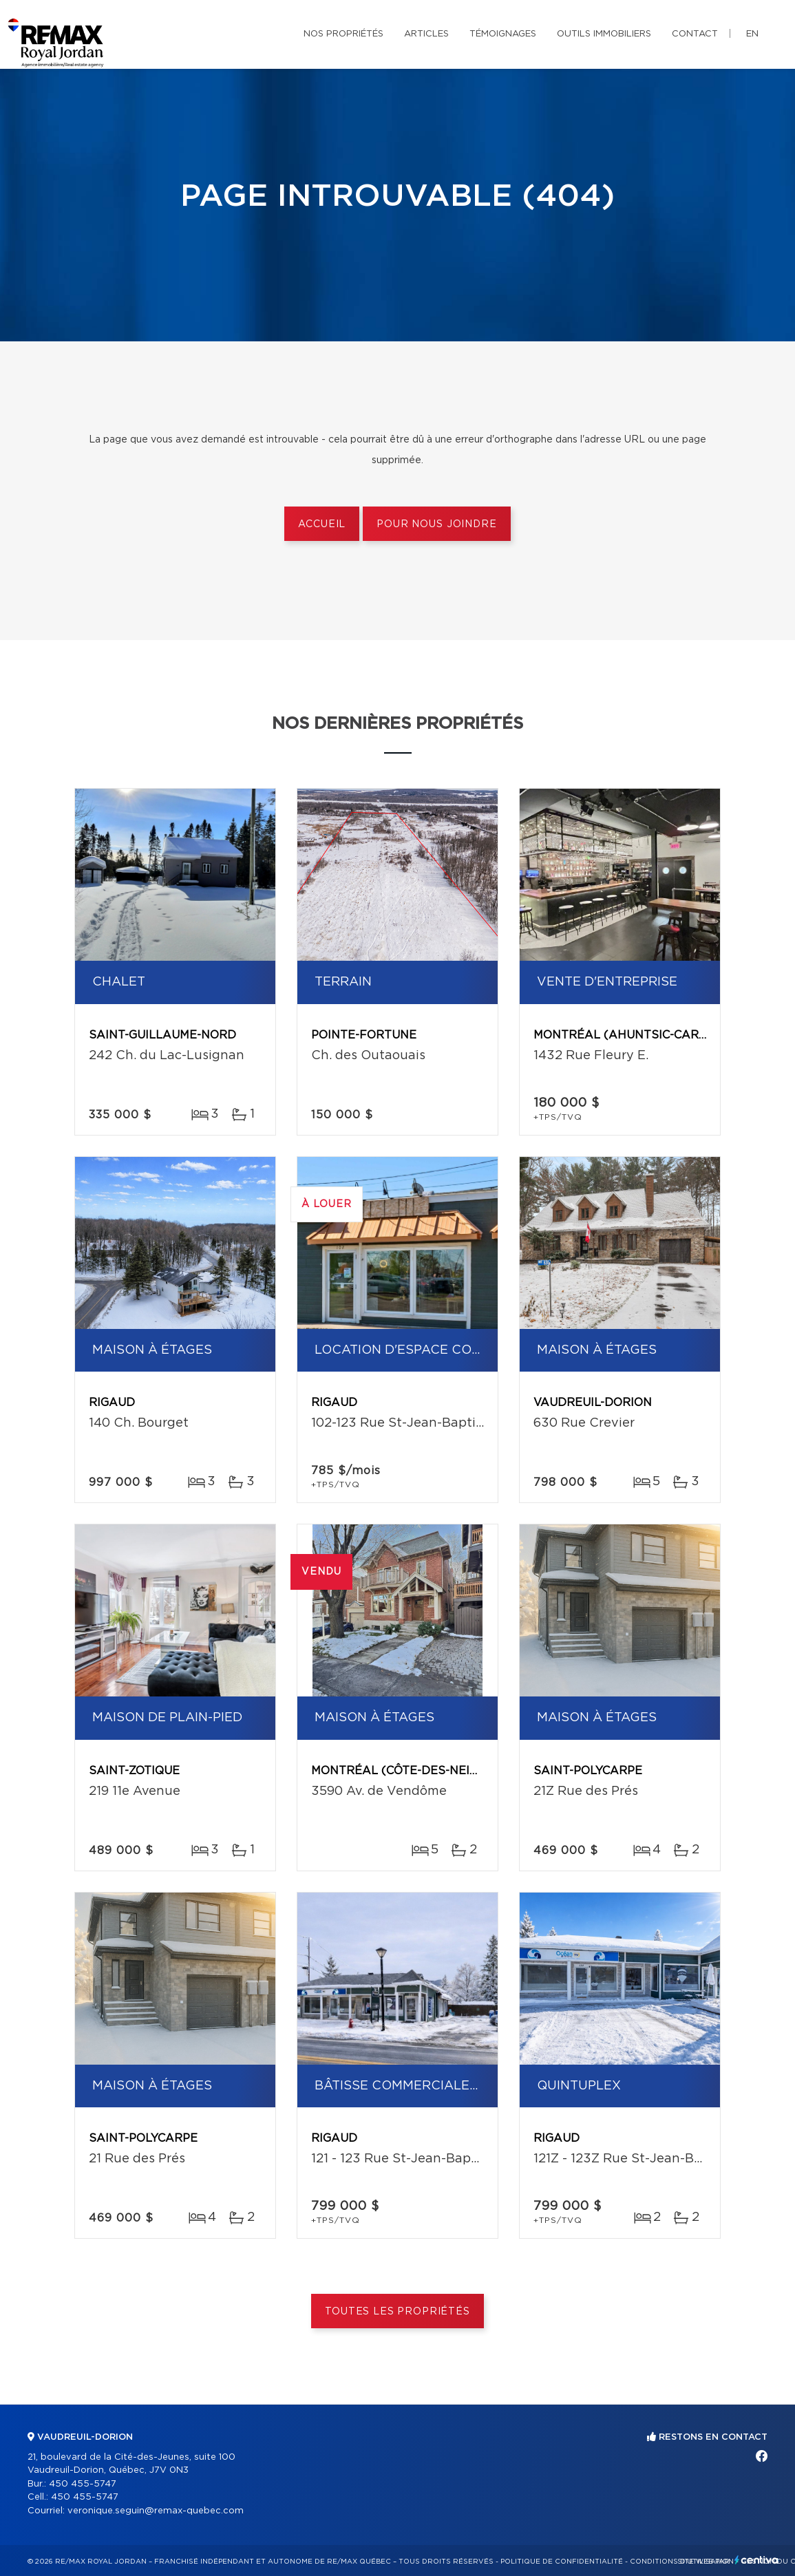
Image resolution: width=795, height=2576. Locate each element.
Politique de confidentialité (561, 2561)
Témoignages (502, 34)
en (752, 34)
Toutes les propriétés (397, 2312)
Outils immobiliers (604, 34)
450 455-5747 (82, 2484)
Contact (695, 34)
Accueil (322, 524)
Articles (426, 34)
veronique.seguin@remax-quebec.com (155, 2510)
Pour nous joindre (436, 524)
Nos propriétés (343, 34)
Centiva (756, 2559)
